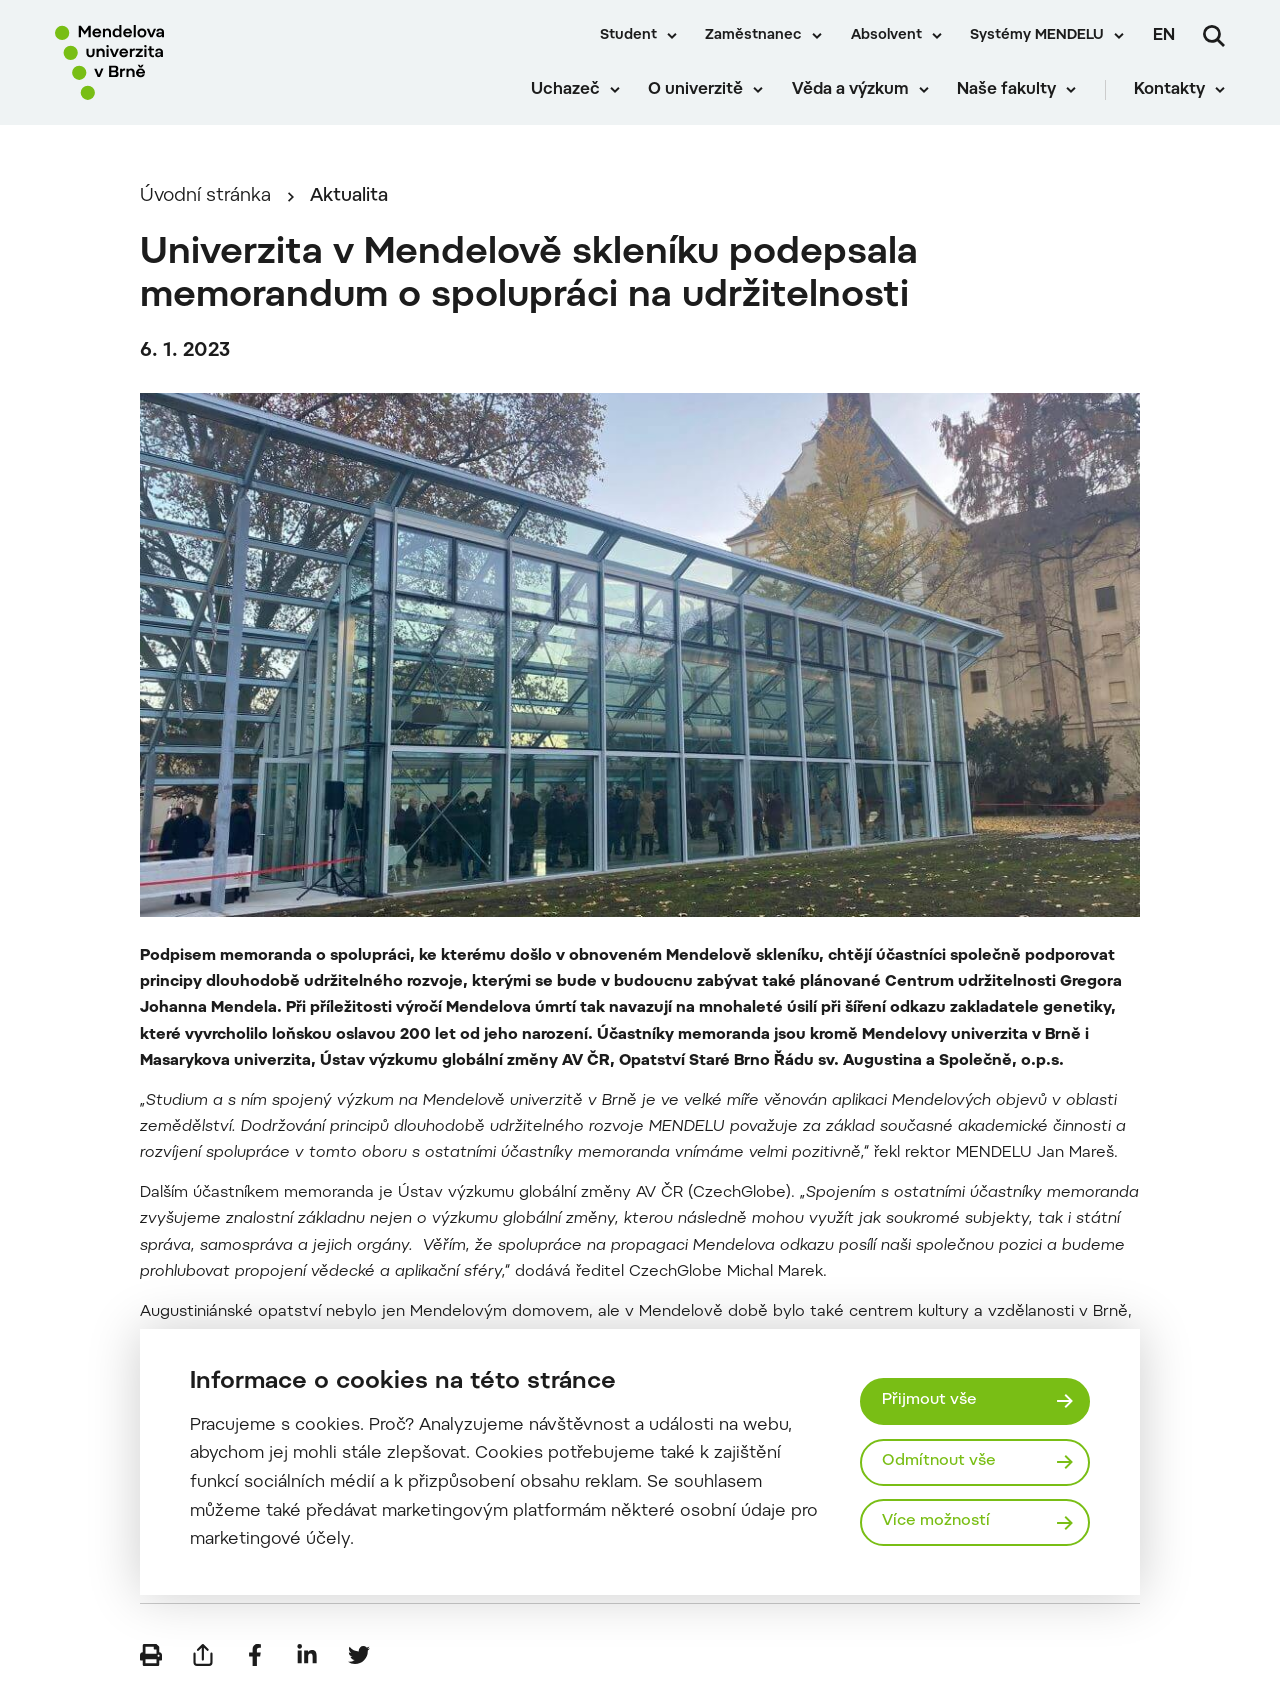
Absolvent (886, 36)
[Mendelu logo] (170, 62)
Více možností (936, 1521)
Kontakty (1169, 90)
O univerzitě (695, 90)
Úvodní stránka (205, 196)
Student (628, 36)
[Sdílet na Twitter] (359, 1655)
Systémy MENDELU (1037, 36)
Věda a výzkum (850, 90)
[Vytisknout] (151, 1655)
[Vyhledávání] (1214, 36)
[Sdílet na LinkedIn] (307, 1655)
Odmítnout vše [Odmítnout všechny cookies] (939, 1461)
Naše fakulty (1006, 90)
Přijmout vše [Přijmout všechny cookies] (929, 1400)
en (1164, 36)
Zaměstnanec (753, 36)
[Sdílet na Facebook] (255, 1655)
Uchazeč (565, 90)
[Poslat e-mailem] (203, 1655)
